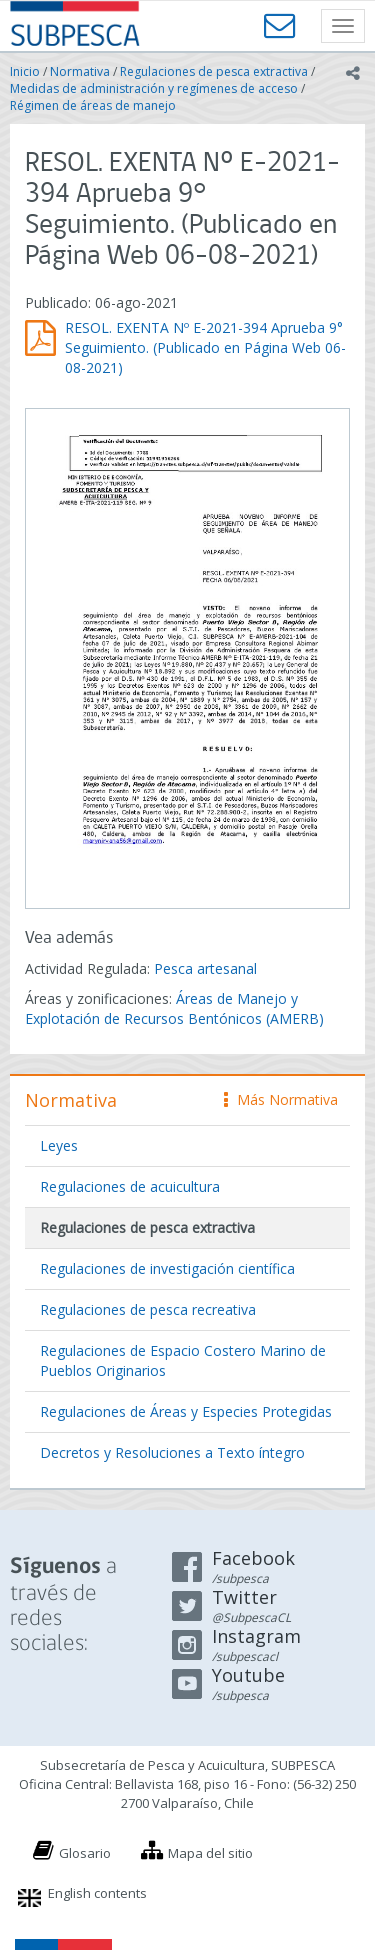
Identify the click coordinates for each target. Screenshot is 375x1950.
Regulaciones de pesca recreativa (148, 1309)
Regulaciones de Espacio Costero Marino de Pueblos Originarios (183, 1360)
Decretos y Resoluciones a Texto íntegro (172, 1452)
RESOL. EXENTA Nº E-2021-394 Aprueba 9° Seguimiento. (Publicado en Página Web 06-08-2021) (205, 347)
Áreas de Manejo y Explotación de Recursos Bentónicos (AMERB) (174, 1008)
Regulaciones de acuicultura (130, 1186)
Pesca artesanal (205, 968)
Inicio (25, 71)
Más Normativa (281, 1099)
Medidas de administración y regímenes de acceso (154, 88)
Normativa (80, 71)
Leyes (59, 1145)
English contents (97, 1893)
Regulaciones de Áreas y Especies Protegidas (186, 1411)
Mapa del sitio (210, 1853)
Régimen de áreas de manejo (93, 105)
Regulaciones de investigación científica (167, 1268)
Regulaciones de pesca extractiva (214, 71)
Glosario (85, 1853)
